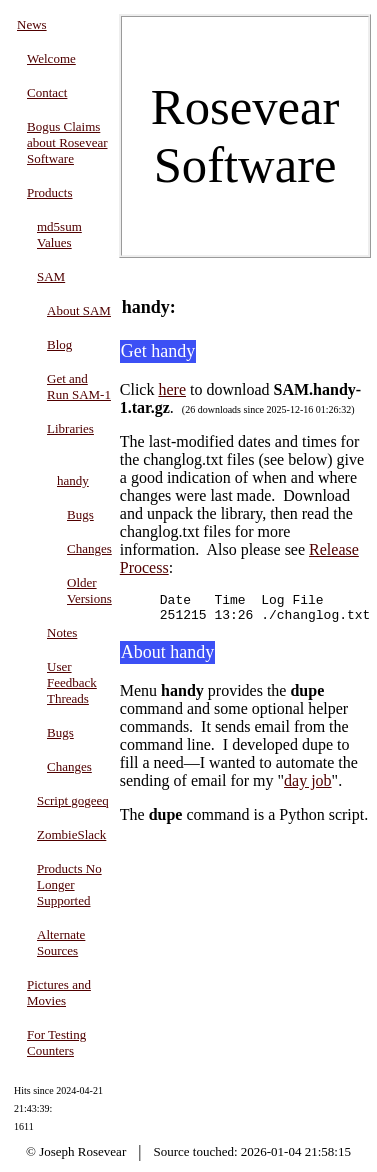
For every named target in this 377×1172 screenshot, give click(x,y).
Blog (59, 344)
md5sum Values (59, 234)
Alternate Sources (61, 942)
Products (50, 192)
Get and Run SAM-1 (79, 386)
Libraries (70, 428)
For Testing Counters (56, 1042)
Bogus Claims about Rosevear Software (67, 142)
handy (73, 480)
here (172, 389)
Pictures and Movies (59, 992)
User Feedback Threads (72, 682)
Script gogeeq (73, 800)
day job (308, 786)
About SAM (79, 310)
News (32, 24)
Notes (62, 632)
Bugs (80, 514)
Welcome (51, 58)
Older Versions (89, 590)
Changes (89, 548)
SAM (51, 276)
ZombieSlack (71, 834)
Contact (47, 92)
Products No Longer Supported (69, 884)
